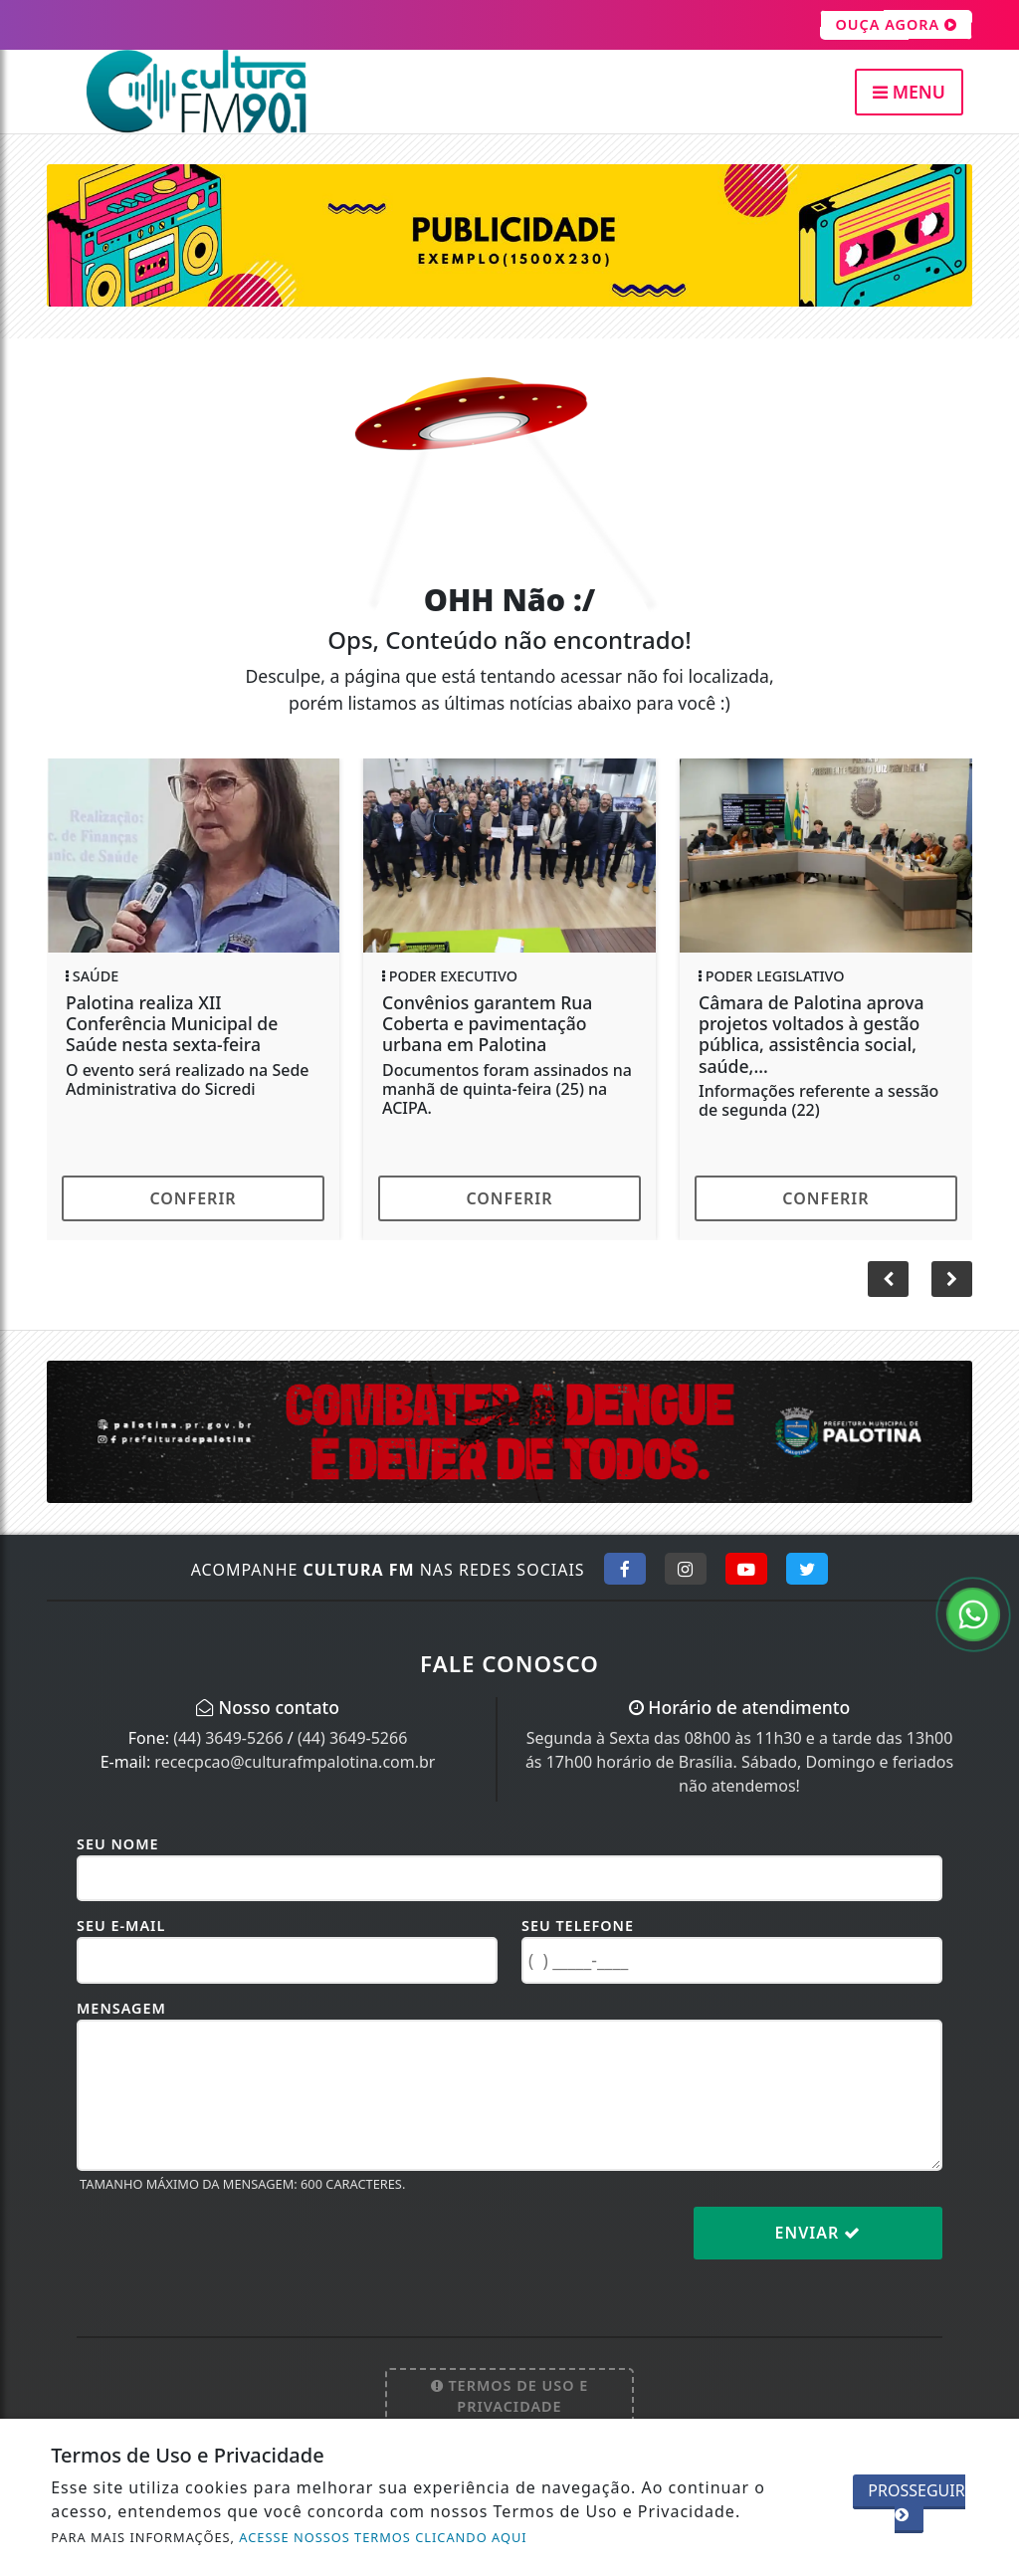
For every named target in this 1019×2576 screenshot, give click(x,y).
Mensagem (121, 2008)
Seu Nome (118, 1843)
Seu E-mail (121, 1925)
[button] (951, 1279)
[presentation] (228, 2248)
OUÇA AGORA (896, 25)
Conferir (192, 1198)
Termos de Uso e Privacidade (510, 2396)
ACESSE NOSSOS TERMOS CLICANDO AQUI (382, 2537)
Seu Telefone (577, 1925)
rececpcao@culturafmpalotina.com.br (294, 1762)
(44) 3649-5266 (228, 1738)
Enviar (818, 2233)
